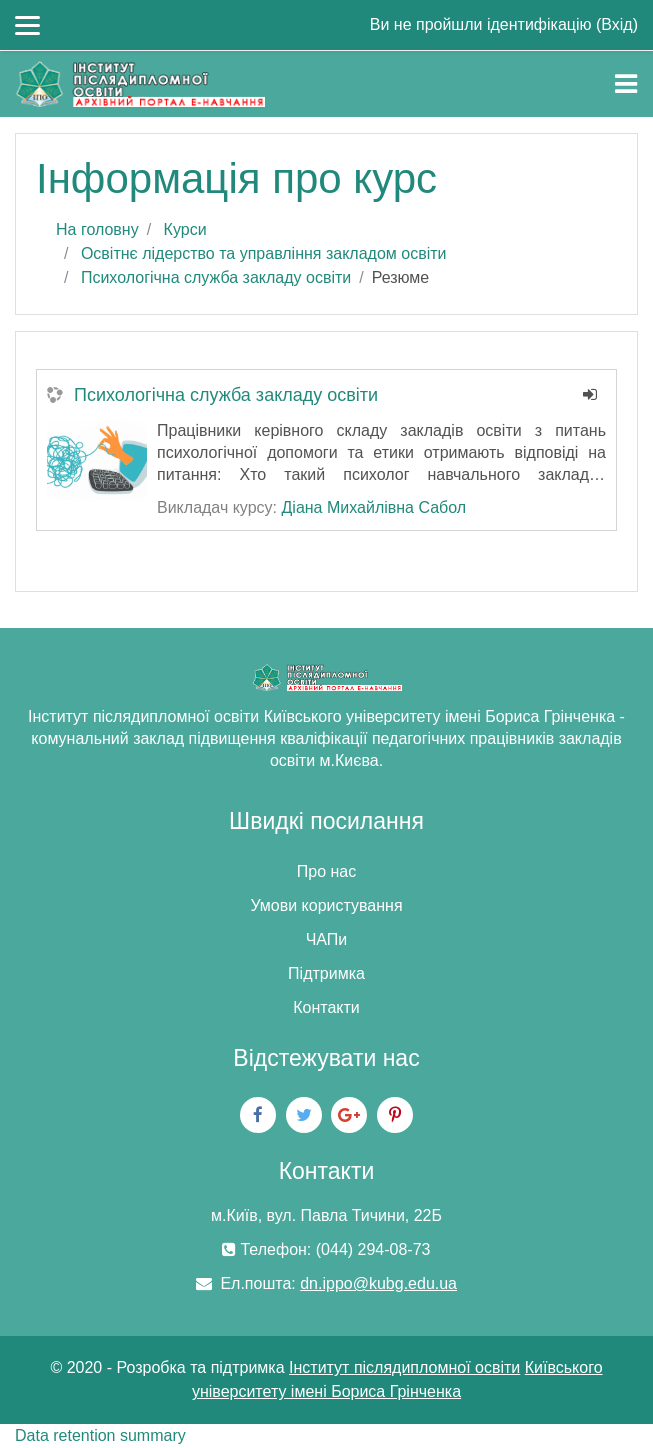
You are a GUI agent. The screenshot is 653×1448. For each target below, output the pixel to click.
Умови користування (326, 905)
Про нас (326, 871)
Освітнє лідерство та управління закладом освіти (264, 253)
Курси (185, 229)
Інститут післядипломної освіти (404, 1367)
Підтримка (326, 973)
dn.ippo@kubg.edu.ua (378, 1283)
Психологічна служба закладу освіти (216, 277)
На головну (97, 229)
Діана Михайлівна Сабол (373, 507)
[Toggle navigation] (626, 84)
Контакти (326, 1007)
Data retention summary (100, 1435)
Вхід (616, 24)
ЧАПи (327, 939)
